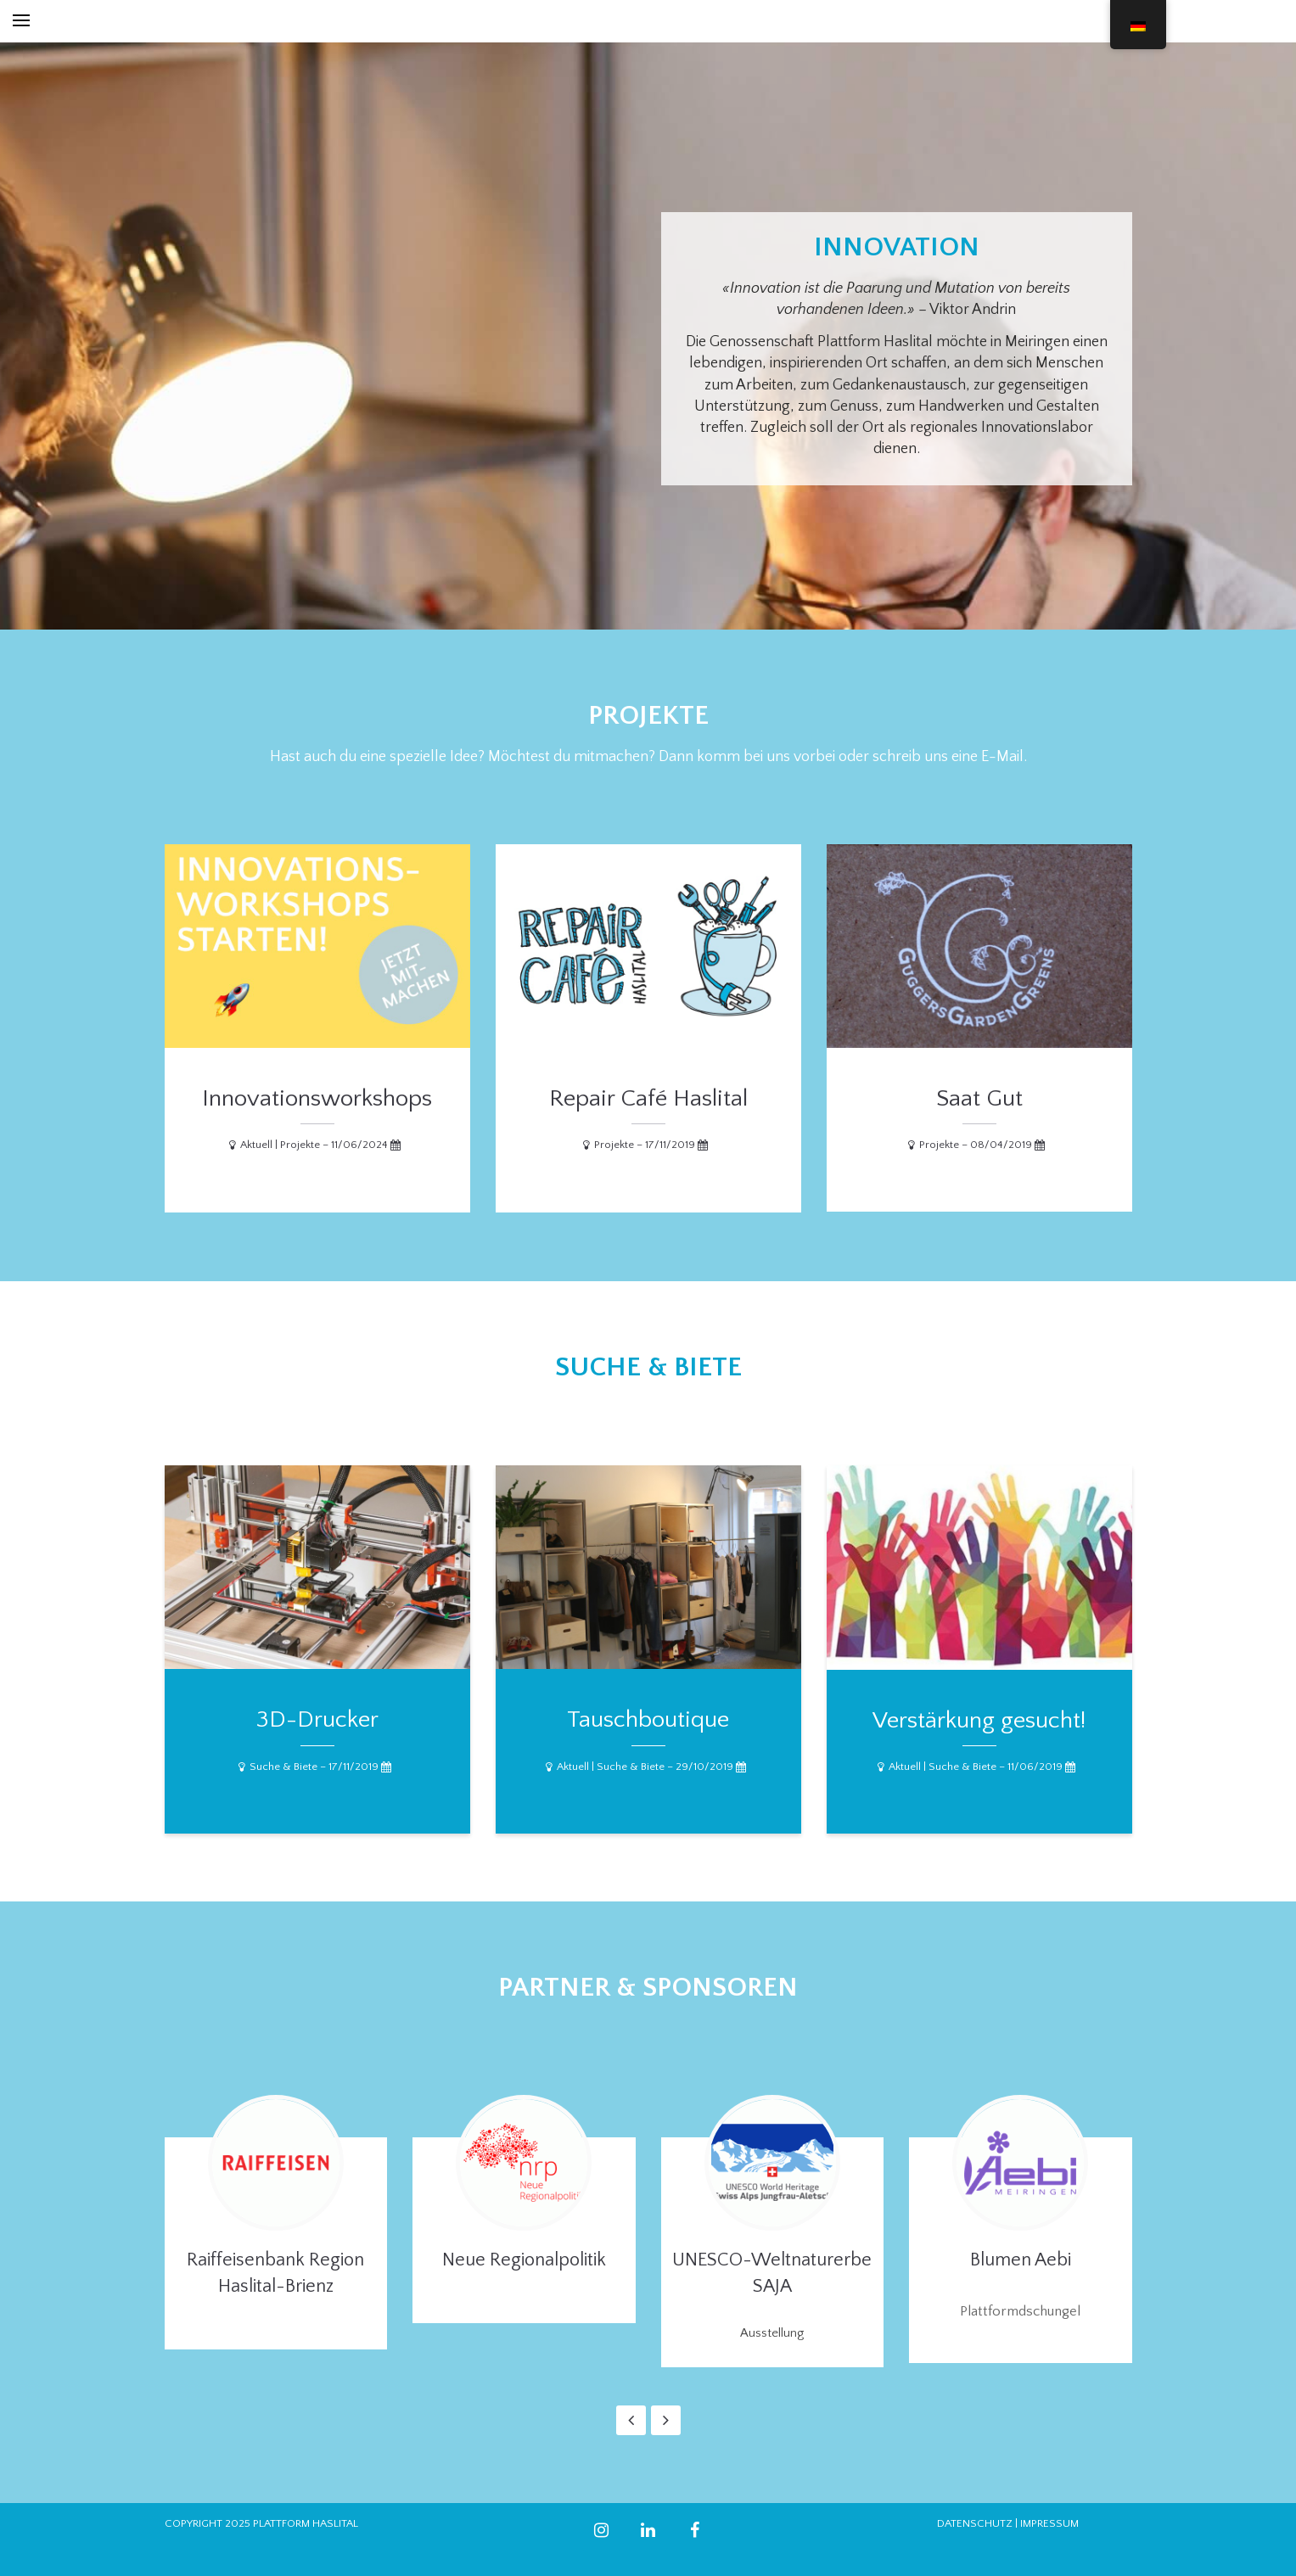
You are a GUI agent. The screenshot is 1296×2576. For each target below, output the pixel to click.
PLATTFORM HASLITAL (305, 2523)
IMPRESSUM (1049, 2523)
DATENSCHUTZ (975, 2523)
